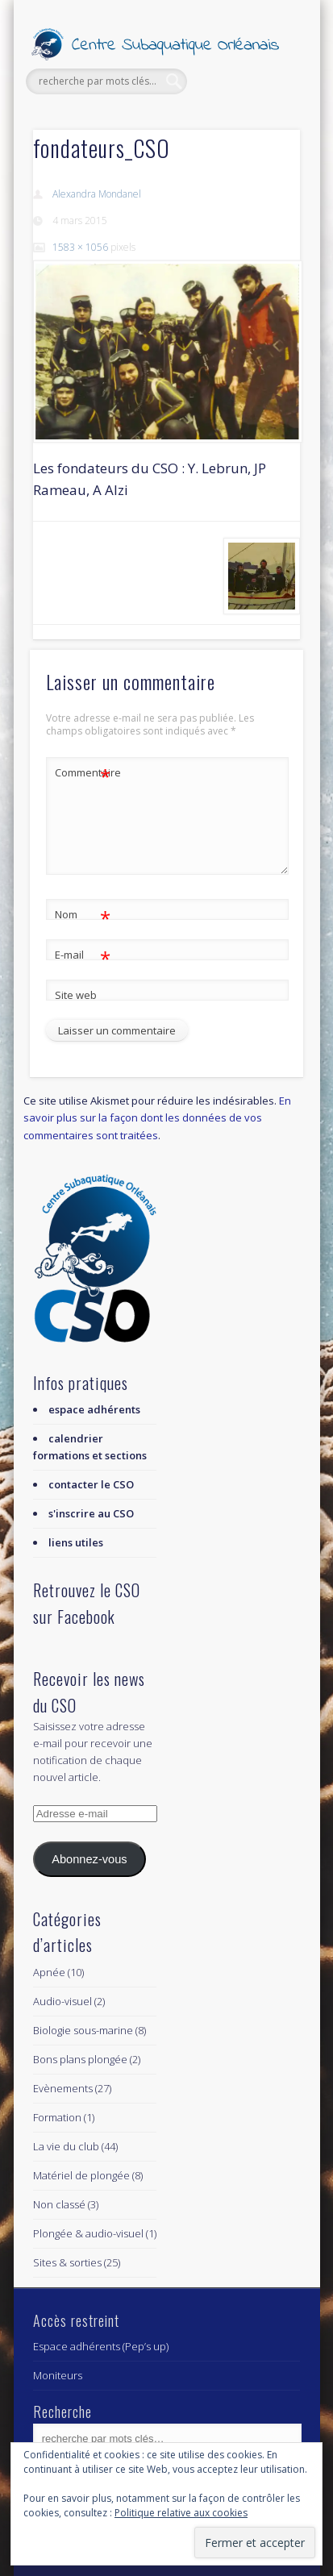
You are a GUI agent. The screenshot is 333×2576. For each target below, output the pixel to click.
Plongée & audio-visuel (88, 2233)
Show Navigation (260, 144)
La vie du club (66, 2146)
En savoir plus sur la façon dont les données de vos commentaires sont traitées (157, 1117)
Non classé (59, 2204)
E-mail (82, 955)
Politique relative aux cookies (181, 2513)
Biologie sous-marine (83, 2030)
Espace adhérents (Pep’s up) (101, 2346)
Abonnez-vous (89, 1859)
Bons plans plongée (80, 2059)
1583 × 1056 (80, 247)
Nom (82, 915)
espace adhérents (94, 1409)
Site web (76, 995)
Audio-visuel (62, 2001)
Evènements (63, 2088)
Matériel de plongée (81, 2175)
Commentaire (83, 773)
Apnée (49, 1972)
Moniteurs (57, 2375)
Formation (57, 2117)
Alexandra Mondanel (96, 194)
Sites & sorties (67, 2262)
